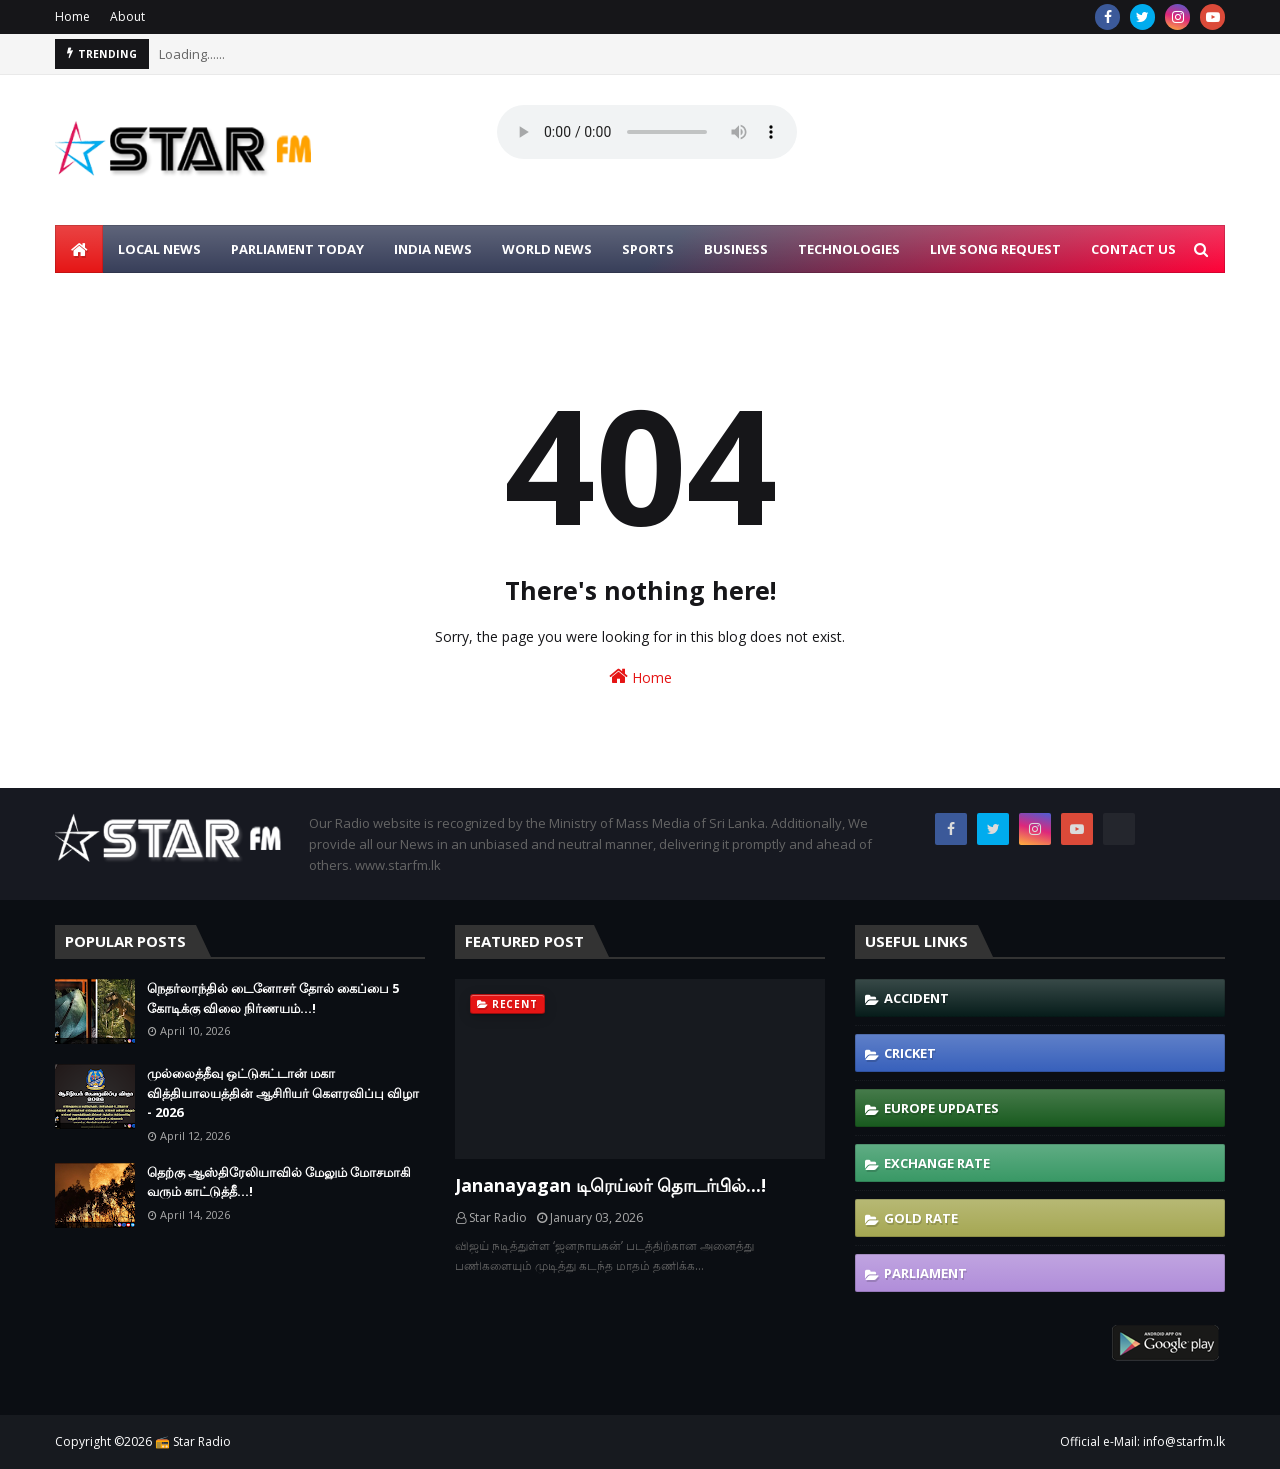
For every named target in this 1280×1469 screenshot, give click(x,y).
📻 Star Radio (193, 1441)
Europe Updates (941, 1108)
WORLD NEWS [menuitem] (547, 249)
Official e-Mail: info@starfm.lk (1142, 1441)
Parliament (925, 1273)
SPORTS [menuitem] (648, 249)
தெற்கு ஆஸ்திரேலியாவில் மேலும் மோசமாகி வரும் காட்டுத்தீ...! (279, 1182)
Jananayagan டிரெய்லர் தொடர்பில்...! (610, 1185)
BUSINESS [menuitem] (736, 249)
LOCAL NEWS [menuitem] (159, 249)
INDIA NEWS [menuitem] (433, 249)
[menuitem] (79, 249)
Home (72, 16)
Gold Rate (921, 1218)
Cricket (910, 1053)
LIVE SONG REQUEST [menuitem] (995, 249)
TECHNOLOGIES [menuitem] (849, 249)
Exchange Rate (937, 1163)
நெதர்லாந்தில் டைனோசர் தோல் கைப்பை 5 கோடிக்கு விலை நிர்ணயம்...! (273, 998)
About (127, 16)
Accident (916, 998)
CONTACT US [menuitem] (1133, 249)
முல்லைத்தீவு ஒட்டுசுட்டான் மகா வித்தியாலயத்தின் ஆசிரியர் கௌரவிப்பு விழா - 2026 (283, 1092)
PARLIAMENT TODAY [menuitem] (297, 249)
